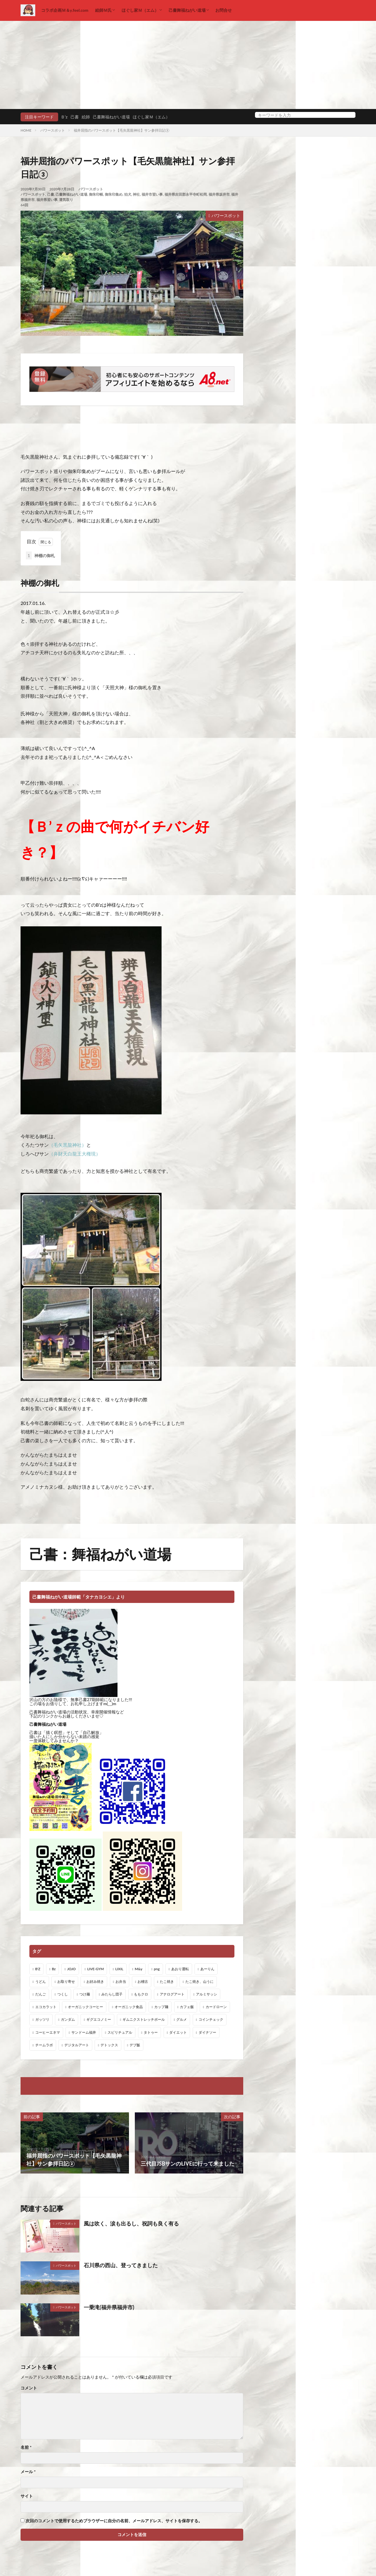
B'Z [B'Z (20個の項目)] (38, 1969)
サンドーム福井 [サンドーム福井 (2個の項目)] (83, 2032)
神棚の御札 (40, 555)
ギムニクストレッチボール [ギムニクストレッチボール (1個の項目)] (143, 2019)
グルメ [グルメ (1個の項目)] (181, 2019)
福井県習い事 (47, 199)
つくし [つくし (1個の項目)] (62, 1994)
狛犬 (127, 194)
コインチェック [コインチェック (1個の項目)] (211, 2019)
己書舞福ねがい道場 (187, 10)
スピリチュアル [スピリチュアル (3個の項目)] (120, 2032)
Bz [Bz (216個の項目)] (54, 1969)
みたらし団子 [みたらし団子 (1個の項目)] (111, 1994)
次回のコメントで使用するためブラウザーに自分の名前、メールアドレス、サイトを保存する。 (114, 2521)
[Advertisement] (188, 65)
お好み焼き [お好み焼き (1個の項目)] (95, 1981)
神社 (136, 194)
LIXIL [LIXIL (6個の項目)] (119, 1969)
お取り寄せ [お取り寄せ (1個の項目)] (66, 1981)
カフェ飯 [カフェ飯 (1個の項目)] (187, 2007)
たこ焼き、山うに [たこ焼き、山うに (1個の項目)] (199, 1981)
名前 (26, 2447)
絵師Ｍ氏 (103, 10)
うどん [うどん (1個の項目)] (40, 1981)
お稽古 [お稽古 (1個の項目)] (142, 1981)
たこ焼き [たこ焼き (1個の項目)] (167, 1981)
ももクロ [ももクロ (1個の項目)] (141, 1994)
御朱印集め (113, 194)
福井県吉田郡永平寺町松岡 (185, 194)
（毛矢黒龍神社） (67, 1145)
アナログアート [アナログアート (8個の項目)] (172, 1994)
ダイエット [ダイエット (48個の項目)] (178, 2032)
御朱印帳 (96, 194)
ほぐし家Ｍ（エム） (140, 10)
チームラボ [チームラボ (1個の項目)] (44, 2045)
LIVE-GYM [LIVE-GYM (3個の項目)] (95, 1969)
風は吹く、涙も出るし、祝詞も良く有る (131, 2223)
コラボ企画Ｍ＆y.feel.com (64, 10)
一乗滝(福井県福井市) (109, 2307)
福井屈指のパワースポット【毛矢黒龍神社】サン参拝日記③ (121, 130)
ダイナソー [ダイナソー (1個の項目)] (207, 2032)
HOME (26, 130)
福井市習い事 (152, 194)
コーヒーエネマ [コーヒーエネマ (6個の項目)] (47, 2032)
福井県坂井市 (219, 194)
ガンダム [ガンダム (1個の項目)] (68, 2019)
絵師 (86, 116)
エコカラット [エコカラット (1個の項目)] (45, 2007)
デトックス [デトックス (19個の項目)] (109, 2045)
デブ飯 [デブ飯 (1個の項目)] (135, 2045)
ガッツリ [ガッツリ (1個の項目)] (42, 2019)
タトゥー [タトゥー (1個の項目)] (151, 2032)
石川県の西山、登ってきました (121, 2265)
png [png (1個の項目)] (157, 1969)
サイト (27, 2496)
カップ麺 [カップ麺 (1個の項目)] (161, 2007)
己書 (74, 116)
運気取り (66, 199)
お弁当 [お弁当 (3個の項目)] (120, 1981)
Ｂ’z (64, 116)
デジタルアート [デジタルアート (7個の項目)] (76, 2045)
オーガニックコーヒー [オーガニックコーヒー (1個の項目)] (85, 2007)
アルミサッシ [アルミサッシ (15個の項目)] (206, 1994)
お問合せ (223, 10)
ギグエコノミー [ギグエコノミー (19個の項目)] (98, 2019)
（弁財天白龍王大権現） (74, 1153)
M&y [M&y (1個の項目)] (138, 1969)
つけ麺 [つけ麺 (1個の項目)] (84, 1994)
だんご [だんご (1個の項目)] (40, 1994)
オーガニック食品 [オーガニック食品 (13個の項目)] (129, 2007)
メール (28, 2472)
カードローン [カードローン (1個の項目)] (216, 2007)
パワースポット (52, 130)
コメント (29, 2388)
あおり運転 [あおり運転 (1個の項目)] (180, 1969)
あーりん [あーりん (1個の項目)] (207, 1969)
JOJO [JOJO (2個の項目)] (71, 1969)
